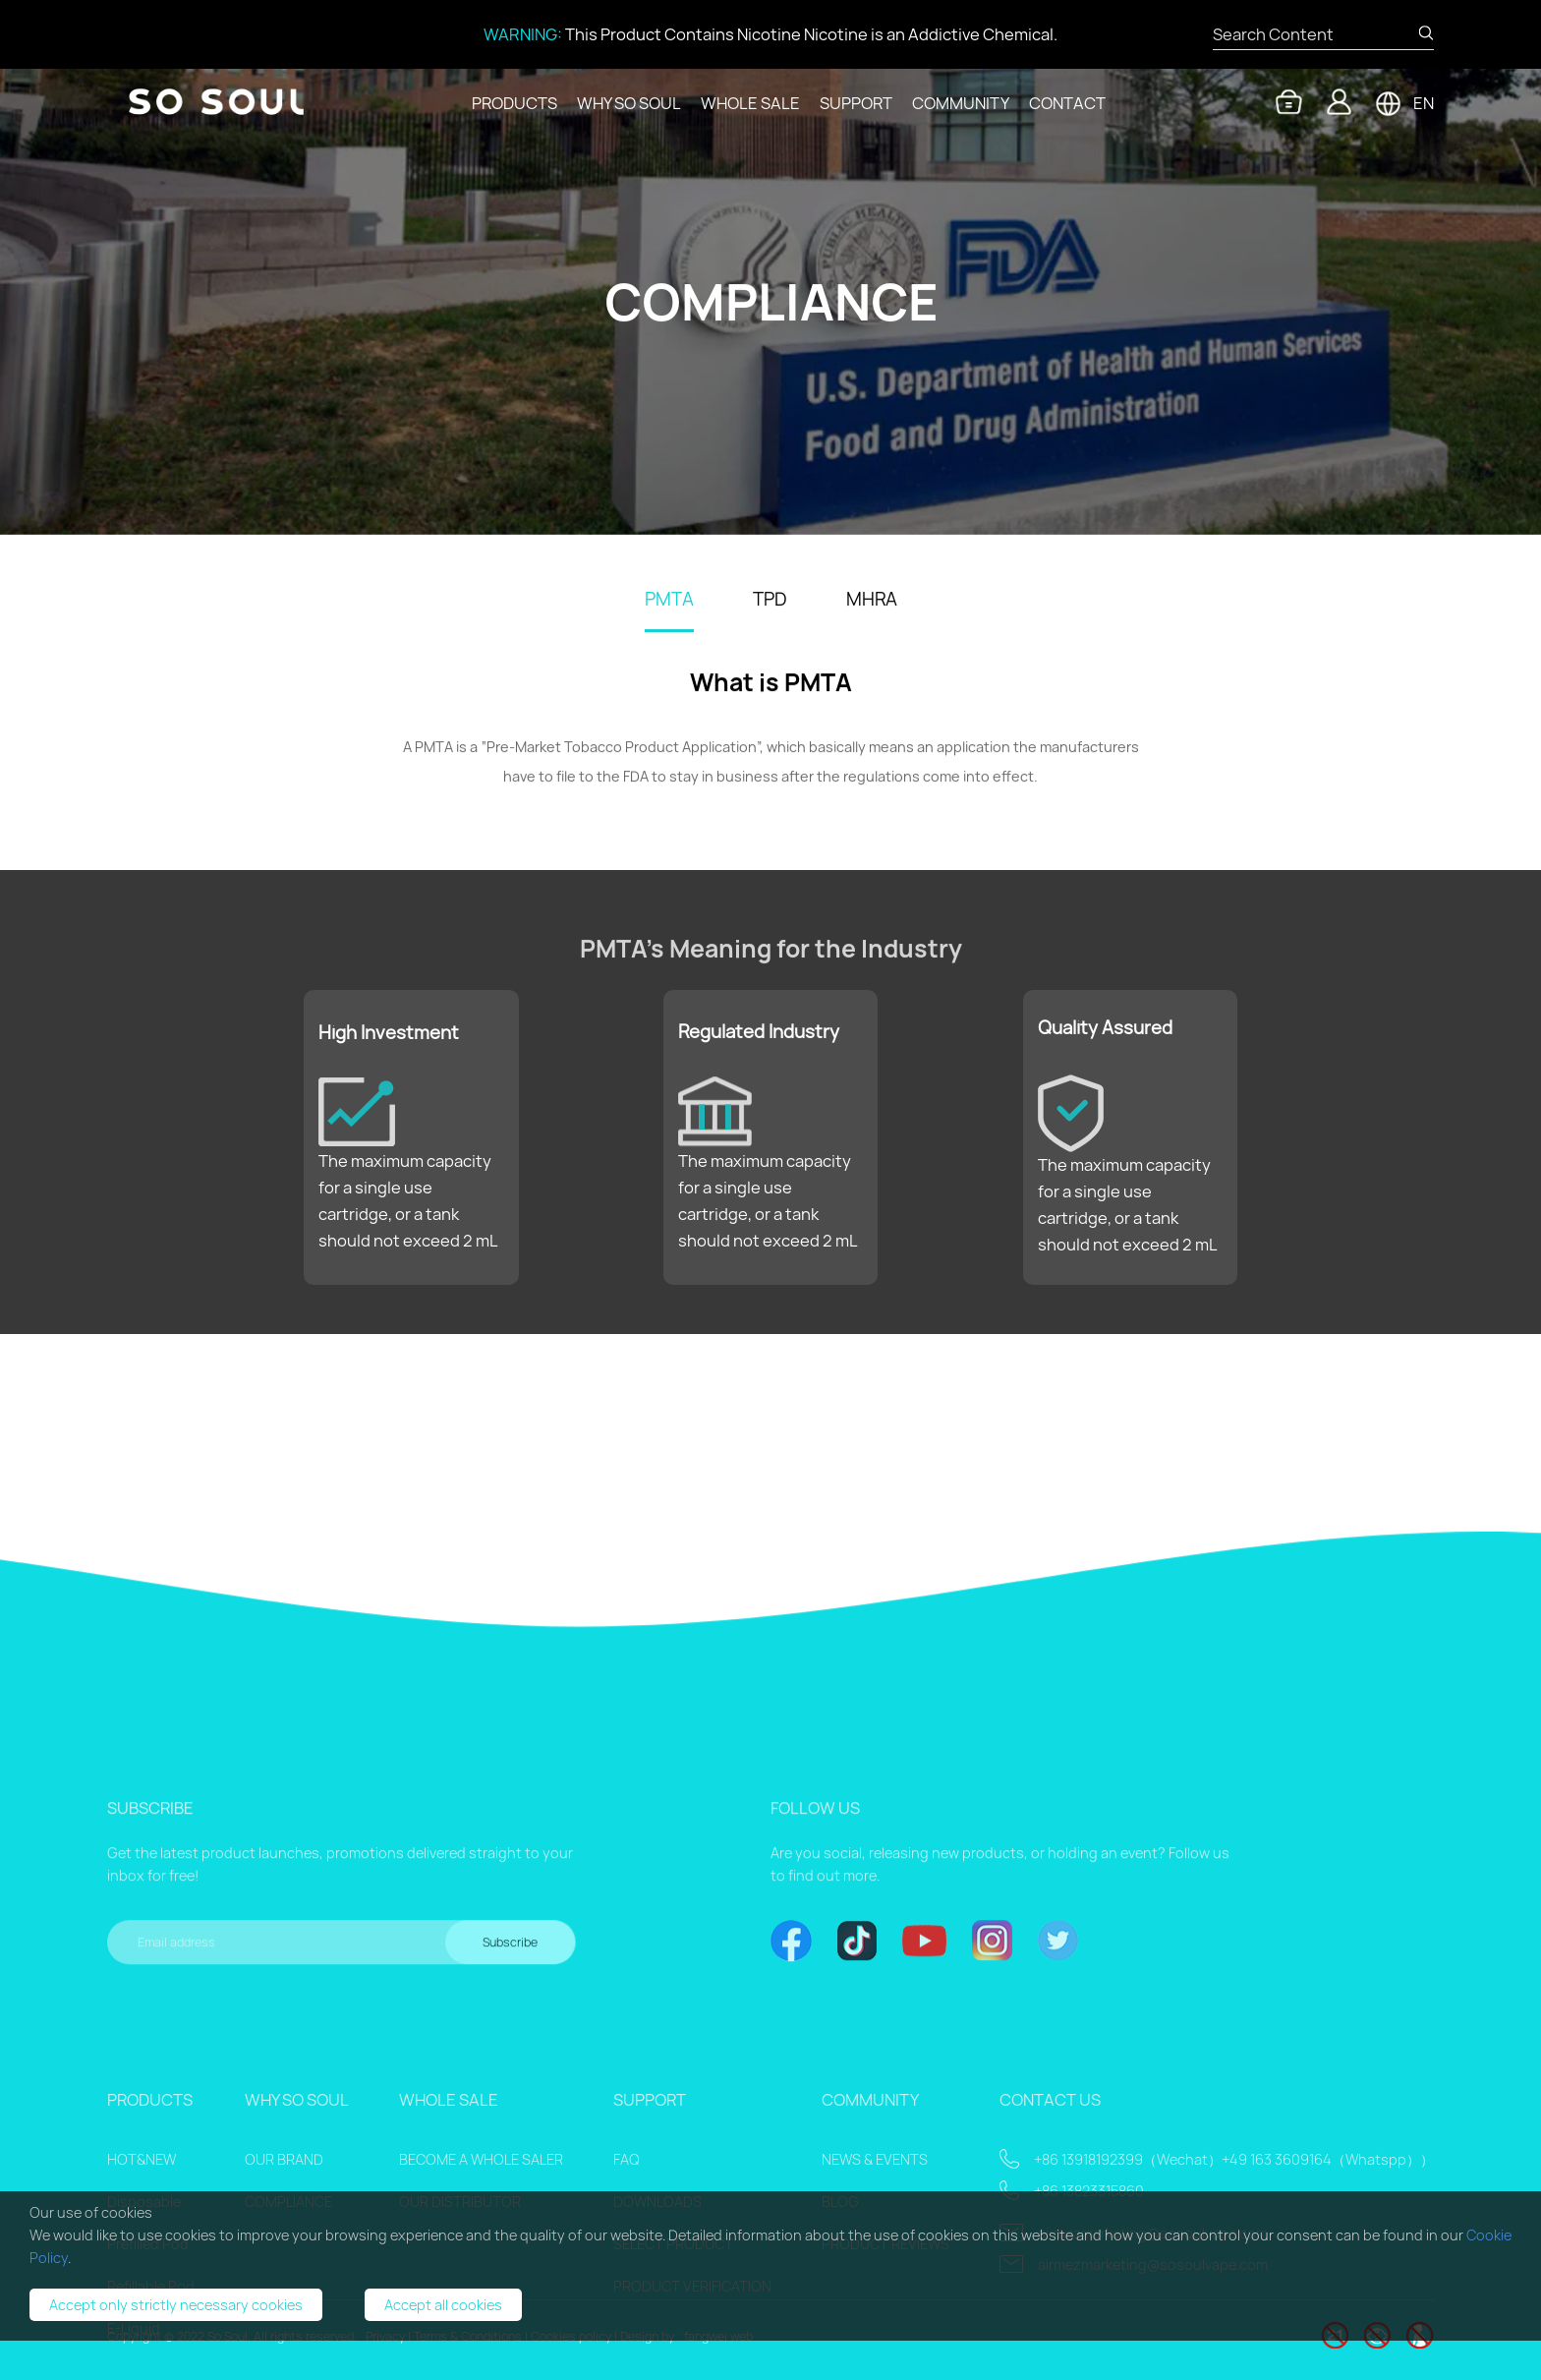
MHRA (871, 600)
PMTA (669, 600)
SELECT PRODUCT (673, 2344)
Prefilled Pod (148, 2344)
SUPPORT (856, 103)
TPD (770, 600)
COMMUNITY (960, 103)
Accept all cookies (443, 2304)
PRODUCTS (514, 103)
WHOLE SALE (750, 103)
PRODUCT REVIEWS (885, 2344)
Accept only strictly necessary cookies (176, 2304)
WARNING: (523, 34)
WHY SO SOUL (629, 103)
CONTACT (1067, 103)
